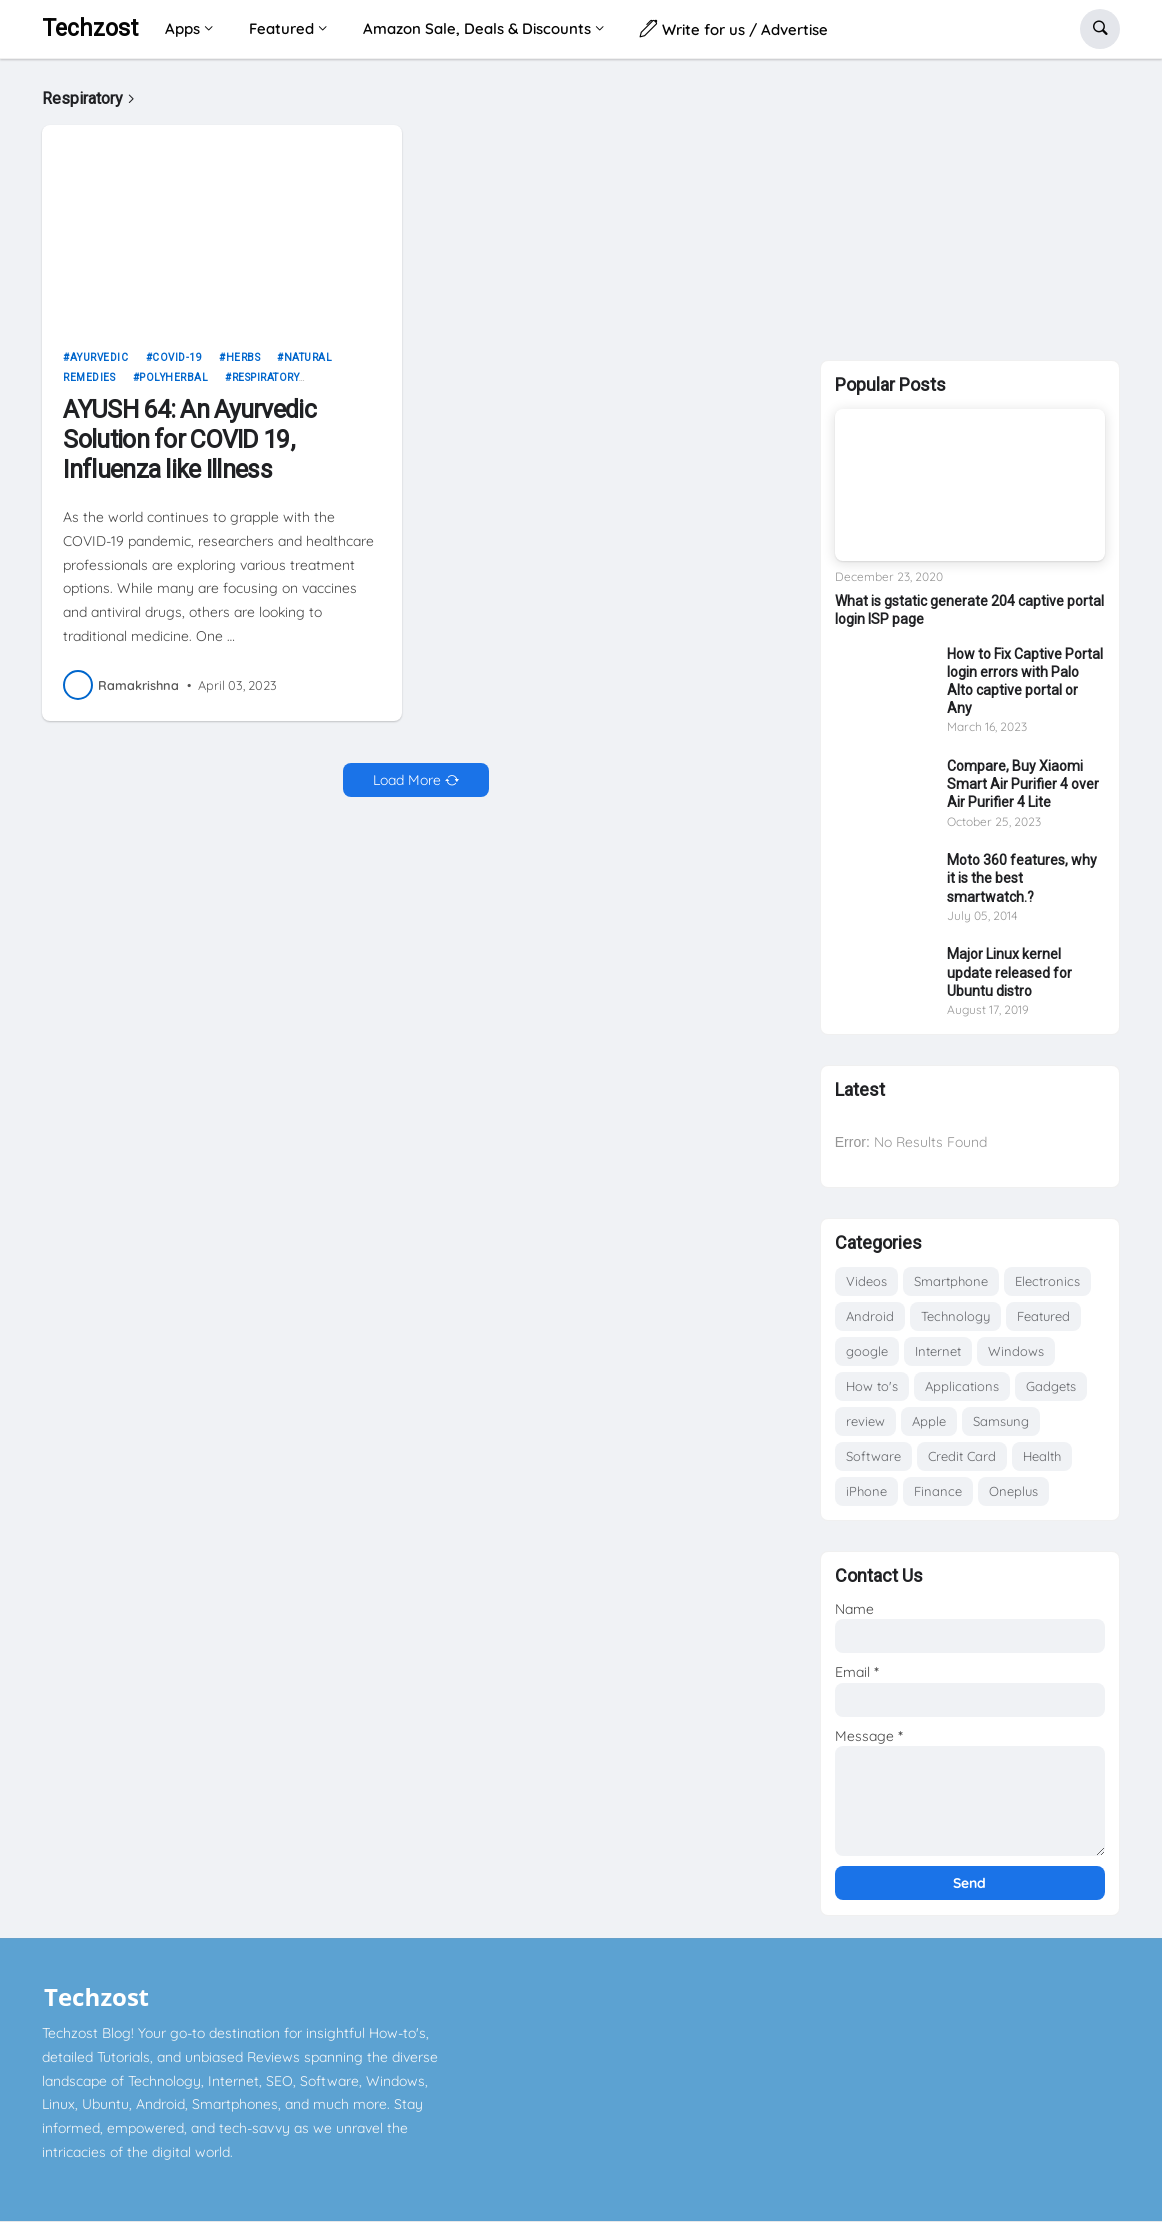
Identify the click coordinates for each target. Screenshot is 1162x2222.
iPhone (866, 1491)
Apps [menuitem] (182, 28)
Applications (962, 1386)
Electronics (1047, 1281)
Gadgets (1051, 1386)
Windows (1016, 1351)
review (865, 1421)
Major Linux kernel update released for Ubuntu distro (1009, 972)
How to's (872, 1386)
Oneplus (1013, 1491)
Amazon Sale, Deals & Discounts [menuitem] (477, 28)
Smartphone (951, 1281)
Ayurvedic (99, 357)
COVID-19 (177, 357)
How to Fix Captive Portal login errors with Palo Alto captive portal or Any (1025, 681)
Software (873, 1456)
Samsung (1001, 1421)
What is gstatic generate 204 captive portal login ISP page (969, 610)
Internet (938, 1351)
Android (870, 1316)
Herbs (243, 357)
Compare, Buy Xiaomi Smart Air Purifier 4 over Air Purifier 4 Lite (1023, 784)
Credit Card (962, 1456)
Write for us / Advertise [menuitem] (734, 28)
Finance (938, 1491)
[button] (1100, 29)
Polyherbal (173, 377)
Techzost (90, 28)
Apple (929, 1421)
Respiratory (266, 377)
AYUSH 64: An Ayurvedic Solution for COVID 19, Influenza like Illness (189, 439)
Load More (407, 780)
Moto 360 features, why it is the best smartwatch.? (1022, 878)
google (867, 1351)
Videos (866, 1281)
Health (1042, 1456)
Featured (1043, 1316)
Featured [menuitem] (281, 28)
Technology (955, 1316)
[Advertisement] (970, 205)
